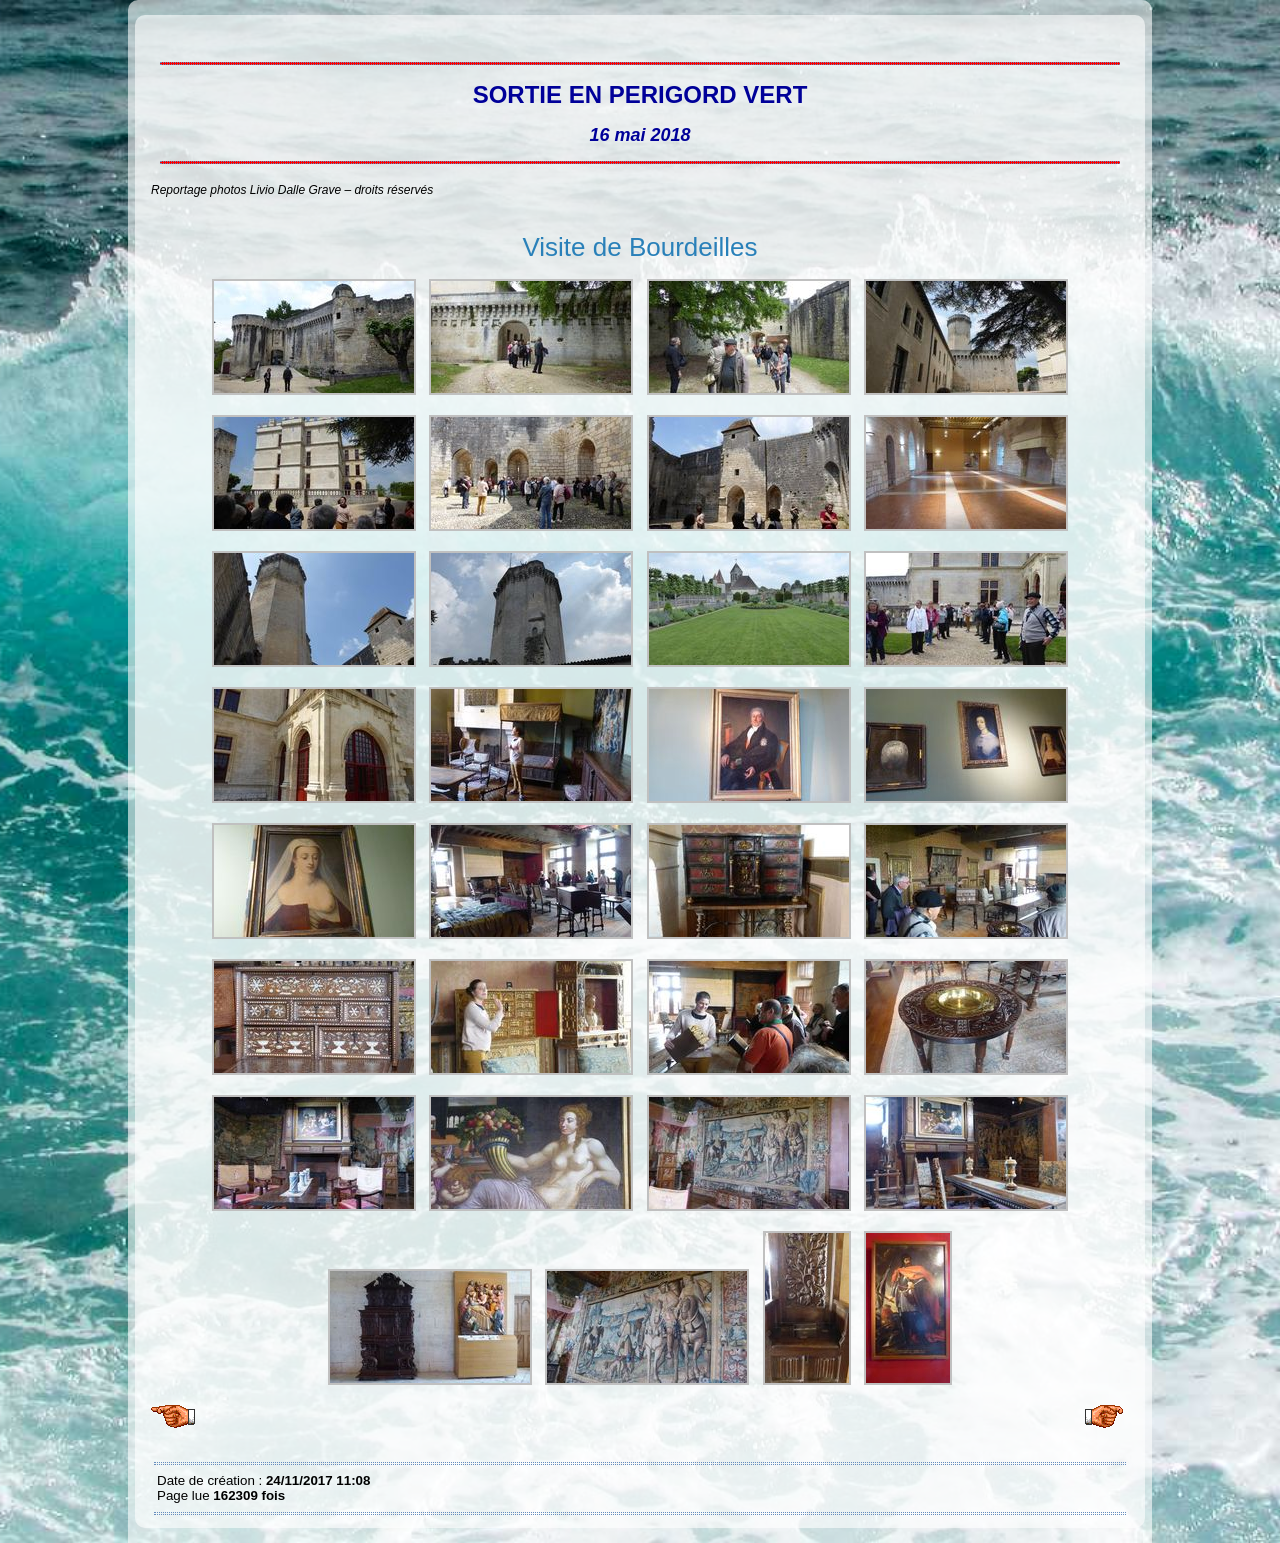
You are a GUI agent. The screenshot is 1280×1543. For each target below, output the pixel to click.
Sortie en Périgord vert (162, 30)
